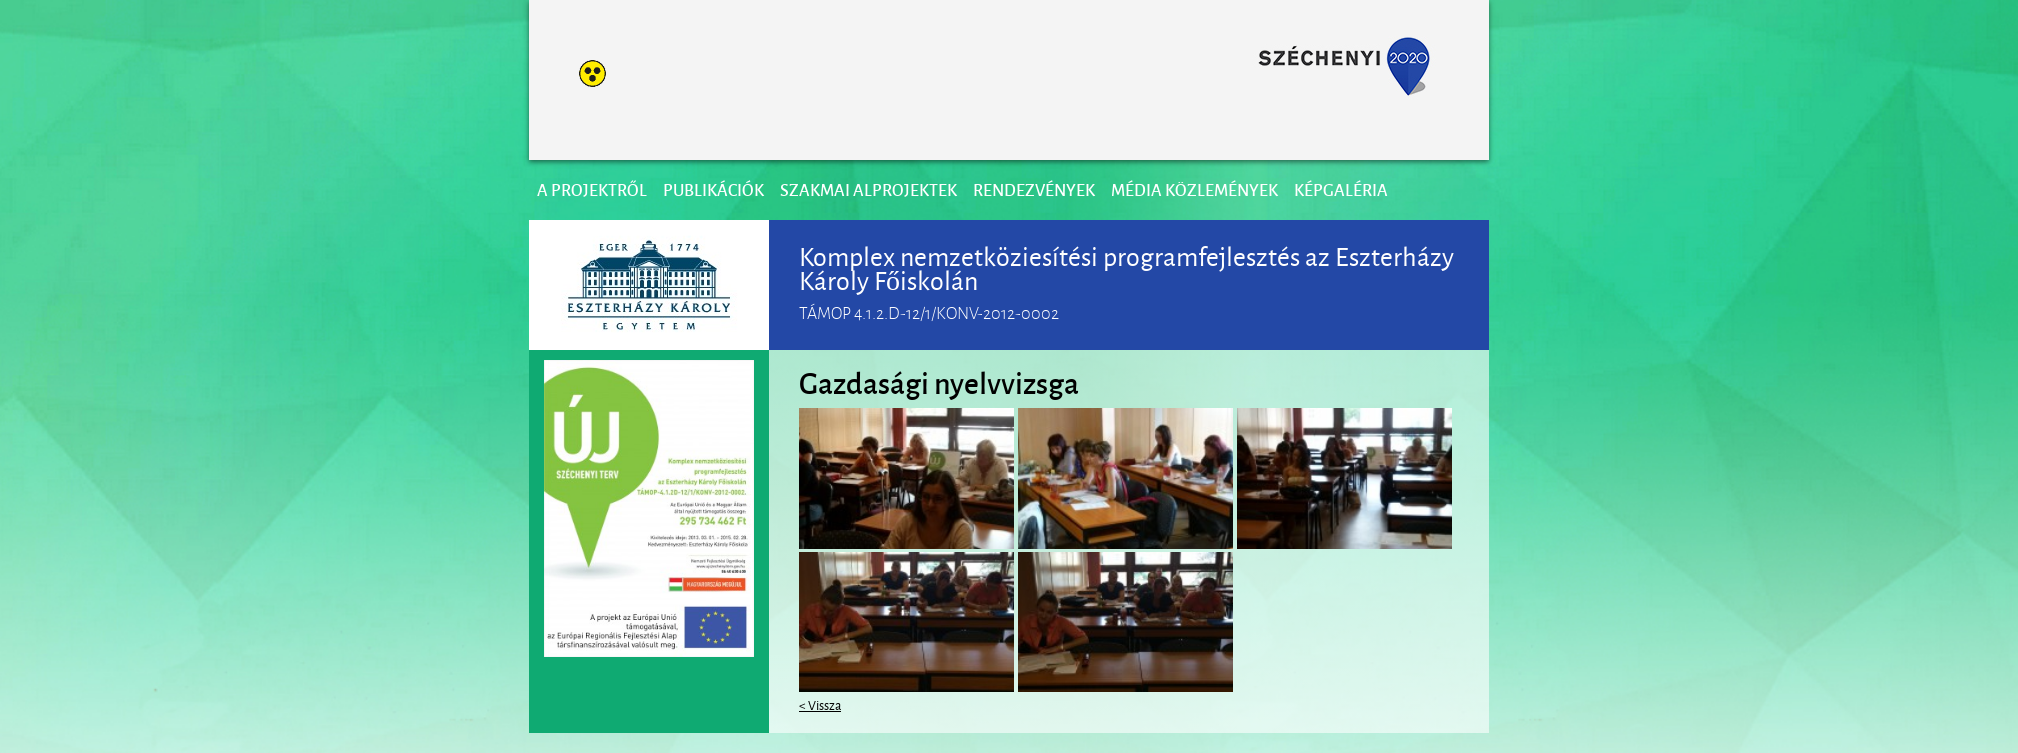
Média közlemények (1194, 189)
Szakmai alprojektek (868, 189)
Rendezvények (1034, 189)
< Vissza (820, 704)
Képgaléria (1341, 189)
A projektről (592, 189)
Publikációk (713, 189)
